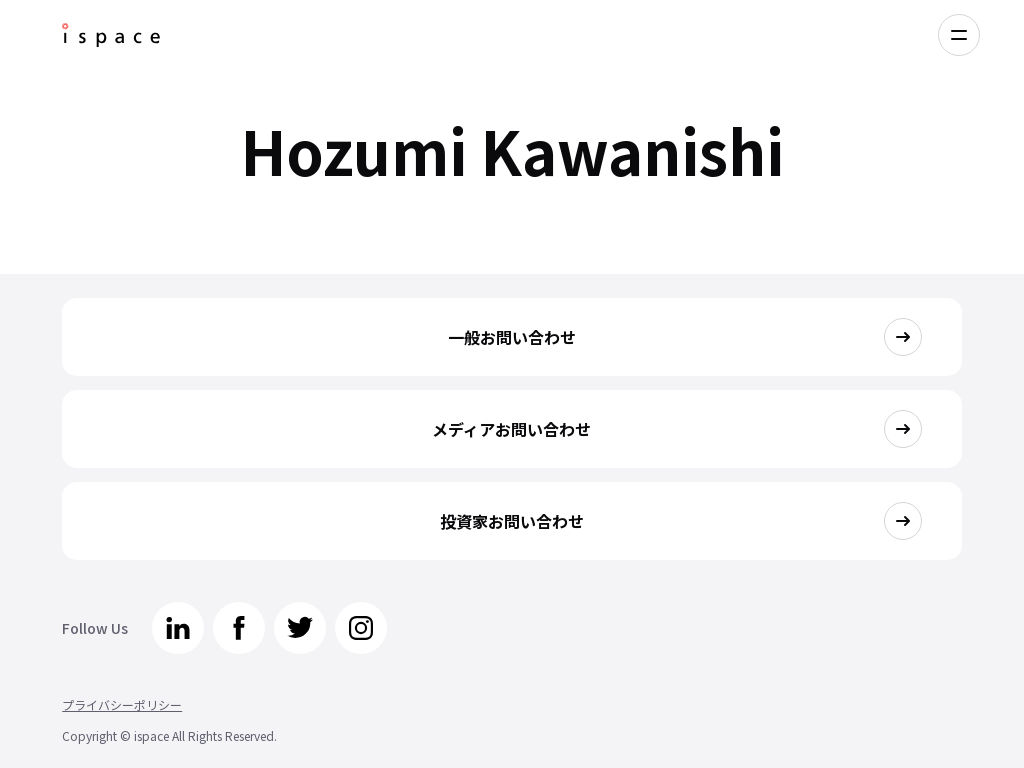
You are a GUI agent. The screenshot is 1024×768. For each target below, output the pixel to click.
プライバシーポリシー (122, 704)
